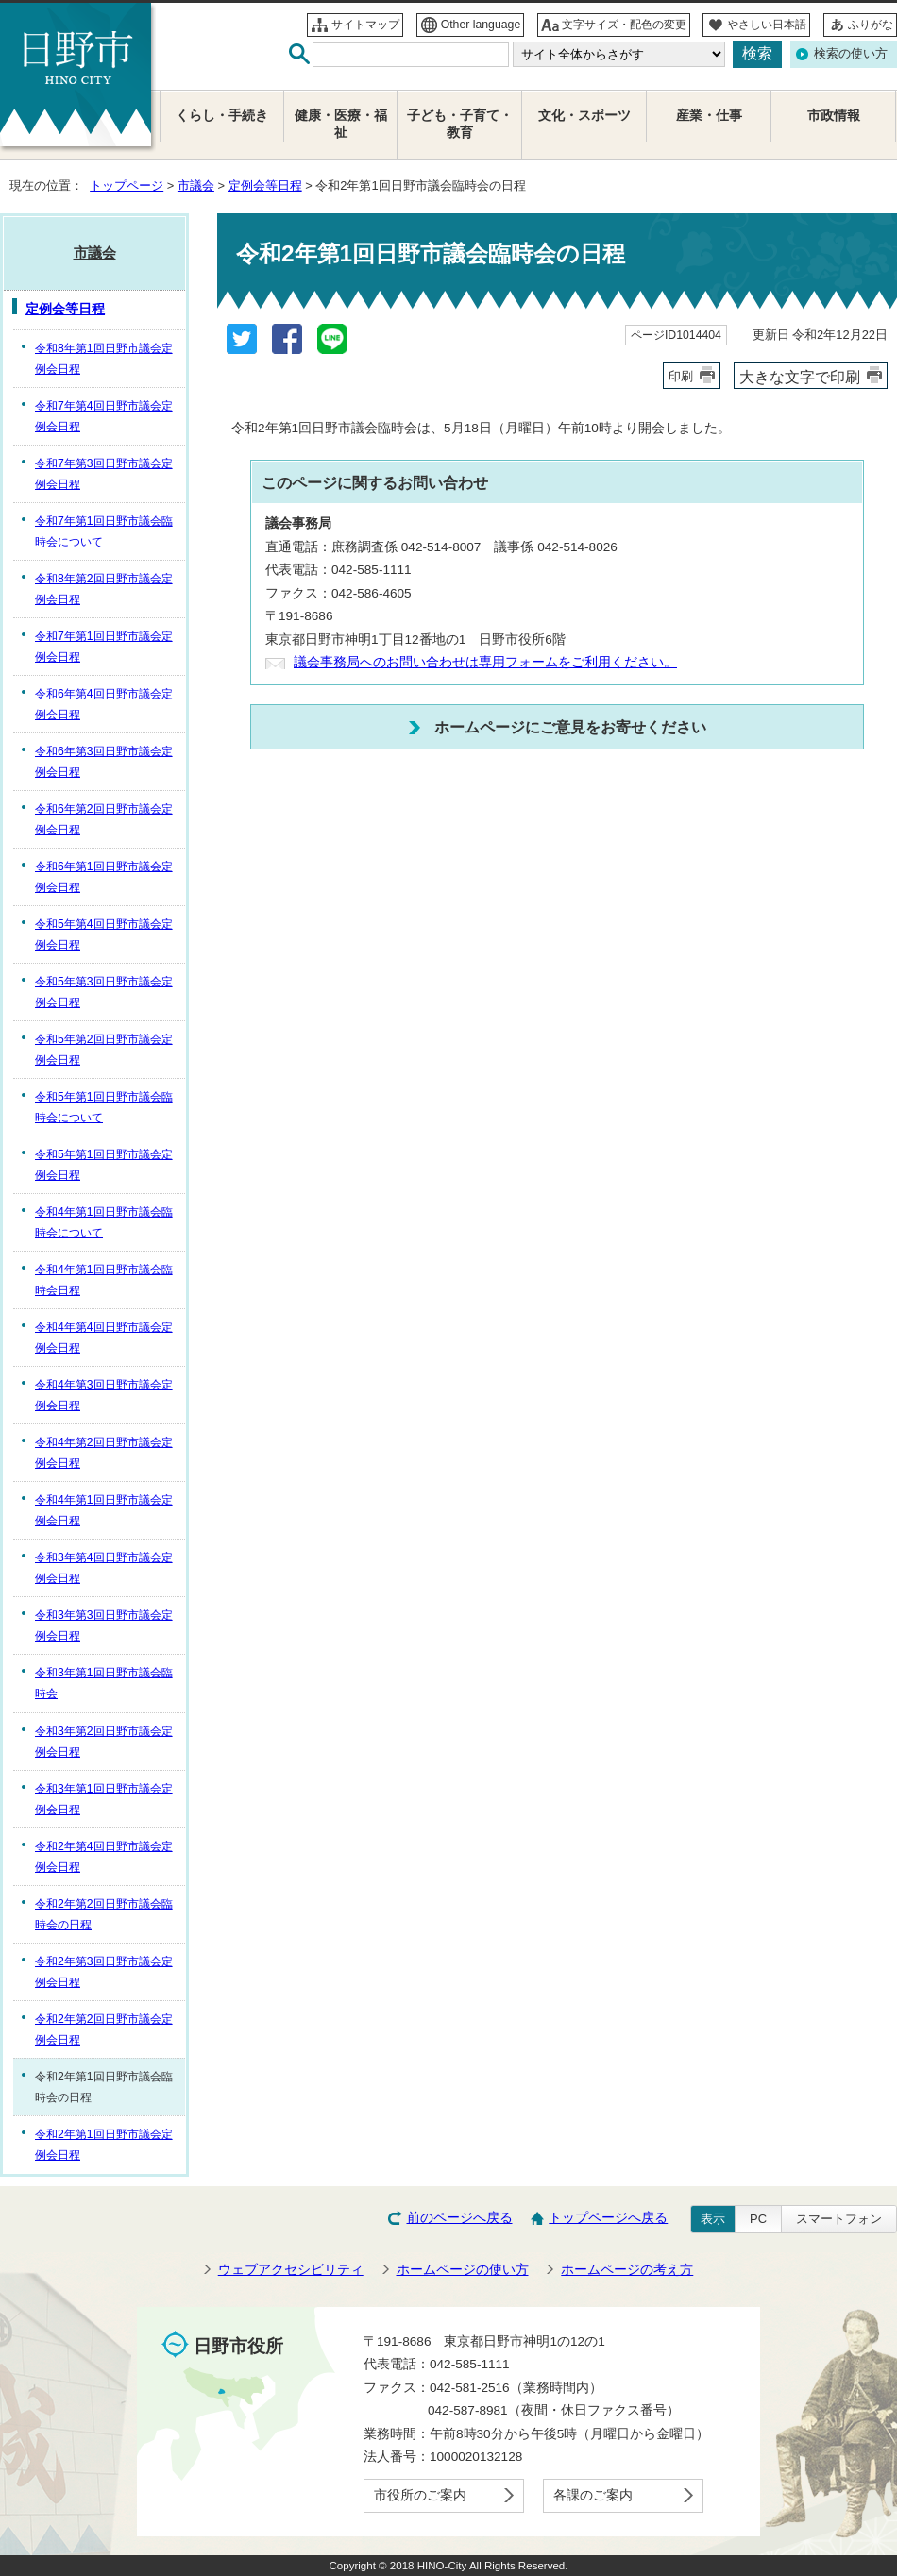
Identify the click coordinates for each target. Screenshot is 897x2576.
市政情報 (833, 116)
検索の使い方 (851, 53)
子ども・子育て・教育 (460, 124)
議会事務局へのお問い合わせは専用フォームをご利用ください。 (485, 662)
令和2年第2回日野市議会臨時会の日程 (104, 1914)
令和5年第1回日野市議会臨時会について (104, 1107)
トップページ (126, 185)
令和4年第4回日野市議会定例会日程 (104, 1338)
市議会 (196, 185)
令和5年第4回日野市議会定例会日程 (104, 934)
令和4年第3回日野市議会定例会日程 (104, 1395)
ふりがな (870, 24)
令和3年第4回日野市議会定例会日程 (104, 1568)
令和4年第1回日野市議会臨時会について (104, 1222)
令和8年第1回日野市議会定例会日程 (104, 359)
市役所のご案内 (420, 2495)
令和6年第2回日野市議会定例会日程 (104, 819)
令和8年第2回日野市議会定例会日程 (104, 589)
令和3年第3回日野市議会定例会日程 (104, 1625)
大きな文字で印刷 (799, 376)
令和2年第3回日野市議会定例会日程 (104, 1972)
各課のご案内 (593, 2495)
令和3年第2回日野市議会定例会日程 (104, 1742)
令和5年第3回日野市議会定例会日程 (104, 992)
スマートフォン (839, 2219)
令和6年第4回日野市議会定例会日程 (104, 704)
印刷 (681, 376)
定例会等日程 (265, 185)
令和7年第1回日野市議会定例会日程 (104, 647)
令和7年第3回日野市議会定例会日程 (104, 474)
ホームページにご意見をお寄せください (570, 726)
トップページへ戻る (608, 2218)
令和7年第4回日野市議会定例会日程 (104, 416)
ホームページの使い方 (463, 2270)
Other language (481, 24)
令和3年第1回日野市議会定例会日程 (104, 1799)
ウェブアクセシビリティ (291, 2270)
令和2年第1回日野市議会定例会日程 (104, 2145)
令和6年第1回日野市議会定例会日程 (104, 877)
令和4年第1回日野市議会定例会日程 (104, 1510)
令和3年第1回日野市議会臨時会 (104, 1683)
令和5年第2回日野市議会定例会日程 (104, 1050)
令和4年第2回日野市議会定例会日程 (104, 1453)
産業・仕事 (709, 116)
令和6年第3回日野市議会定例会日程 (104, 762)
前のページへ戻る (460, 2218)
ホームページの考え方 (627, 2270)
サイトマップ (365, 24)
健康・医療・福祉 (341, 124)
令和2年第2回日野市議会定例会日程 (104, 2029)
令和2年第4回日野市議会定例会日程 (104, 1857)
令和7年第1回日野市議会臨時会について (104, 531)
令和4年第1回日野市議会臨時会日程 (104, 1280)
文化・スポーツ (584, 116)
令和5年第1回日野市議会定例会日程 (104, 1165)
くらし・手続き (222, 116)
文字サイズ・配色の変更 (624, 24)
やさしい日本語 (766, 24)
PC (758, 2219)
